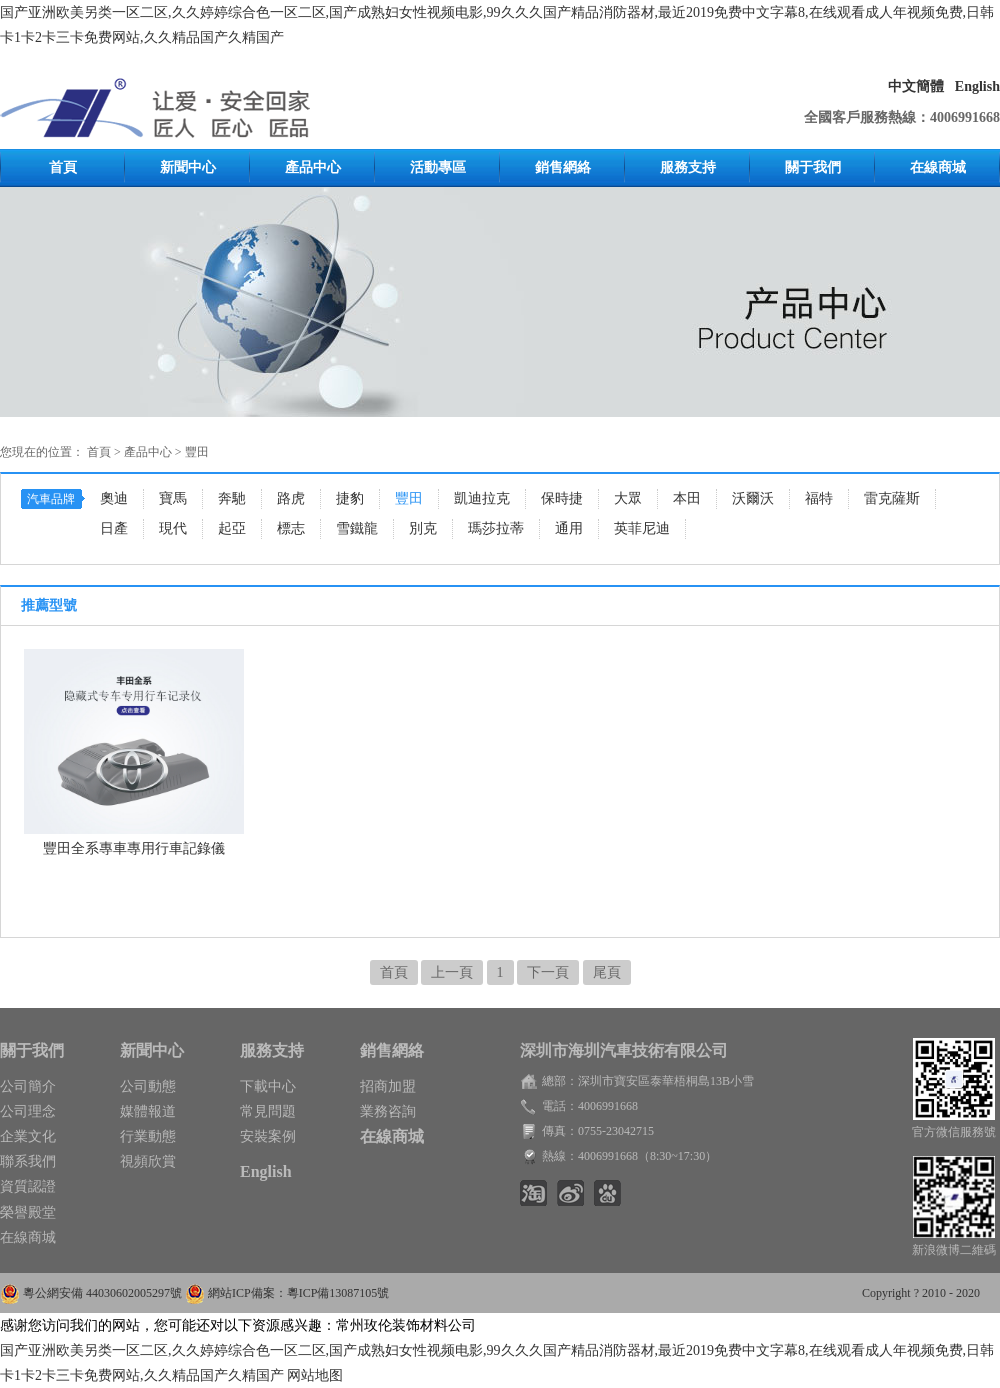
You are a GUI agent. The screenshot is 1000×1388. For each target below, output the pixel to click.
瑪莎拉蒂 (496, 528)
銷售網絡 (563, 167)
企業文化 (28, 1136)
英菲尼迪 (642, 528)
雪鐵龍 (357, 528)
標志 (291, 528)
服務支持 (688, 167)
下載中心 (268, 1086)
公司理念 (28, 1111)
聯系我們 (28, 1161)
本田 (687, 498)
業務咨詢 (388, 1111)
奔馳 (232, 498)
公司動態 (148, 1086)
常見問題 (268, 1111)
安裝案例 (268, 1136)
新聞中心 (188, 167)
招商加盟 (388, 1086)
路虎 (291, 498)
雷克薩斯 (892, 498)
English (977, 86)
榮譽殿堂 (28, 1212)
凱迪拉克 (482, 498)
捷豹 (350, 498)
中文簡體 (916, 86)
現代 (173, 528)
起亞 (232, 528)
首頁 (63, 167)
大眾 (628, 498)
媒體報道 (148, 1111)
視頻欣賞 (148, 1161)
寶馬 (173, 498)
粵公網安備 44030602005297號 (104, 1293)
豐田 (197, 452)
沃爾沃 (753, 498)
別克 (423, 528)
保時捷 (562, 498)
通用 (569, 528)
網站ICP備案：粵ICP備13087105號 (298, 1293)
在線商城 (938, 167)
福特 (819, 498)
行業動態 (148, 1136)
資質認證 (28, 1186)
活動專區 (438, 167)
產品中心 (313, 167)
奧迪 (114, 498)
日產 (114, 528)
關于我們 (813, 167)
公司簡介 (28, 1086)
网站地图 (315, 1375)
